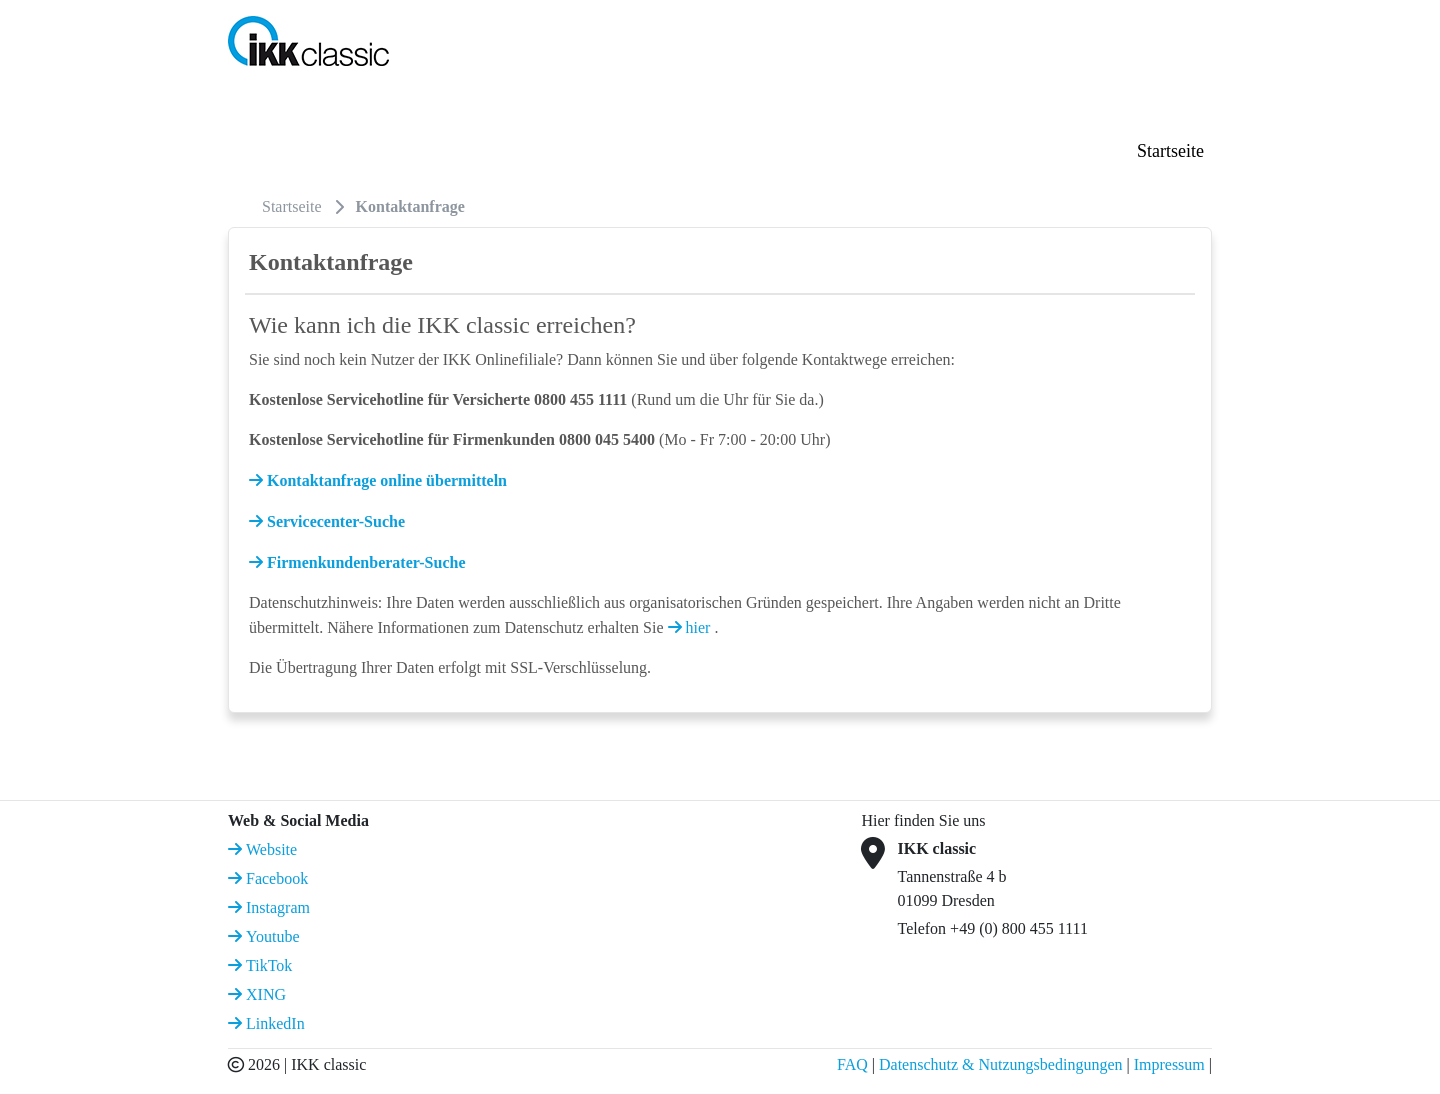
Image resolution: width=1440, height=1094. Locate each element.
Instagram (276, 907)
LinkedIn (273, 1023)
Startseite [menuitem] (292, 206)
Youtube (271, 936)
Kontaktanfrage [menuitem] (410, 206)
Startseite (1170, 151)
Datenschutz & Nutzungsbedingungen (1001, 1064)
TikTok (267, 965)
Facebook (275, 878)
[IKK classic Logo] (308, 39)
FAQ (852, 1064)
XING (264, 994)
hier (698, 627)
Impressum (1169, 1064)
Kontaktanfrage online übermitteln (385, 480)
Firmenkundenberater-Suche (364, 562)
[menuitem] (243, 206)
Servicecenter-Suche (334, 521)
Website (269, 849)
